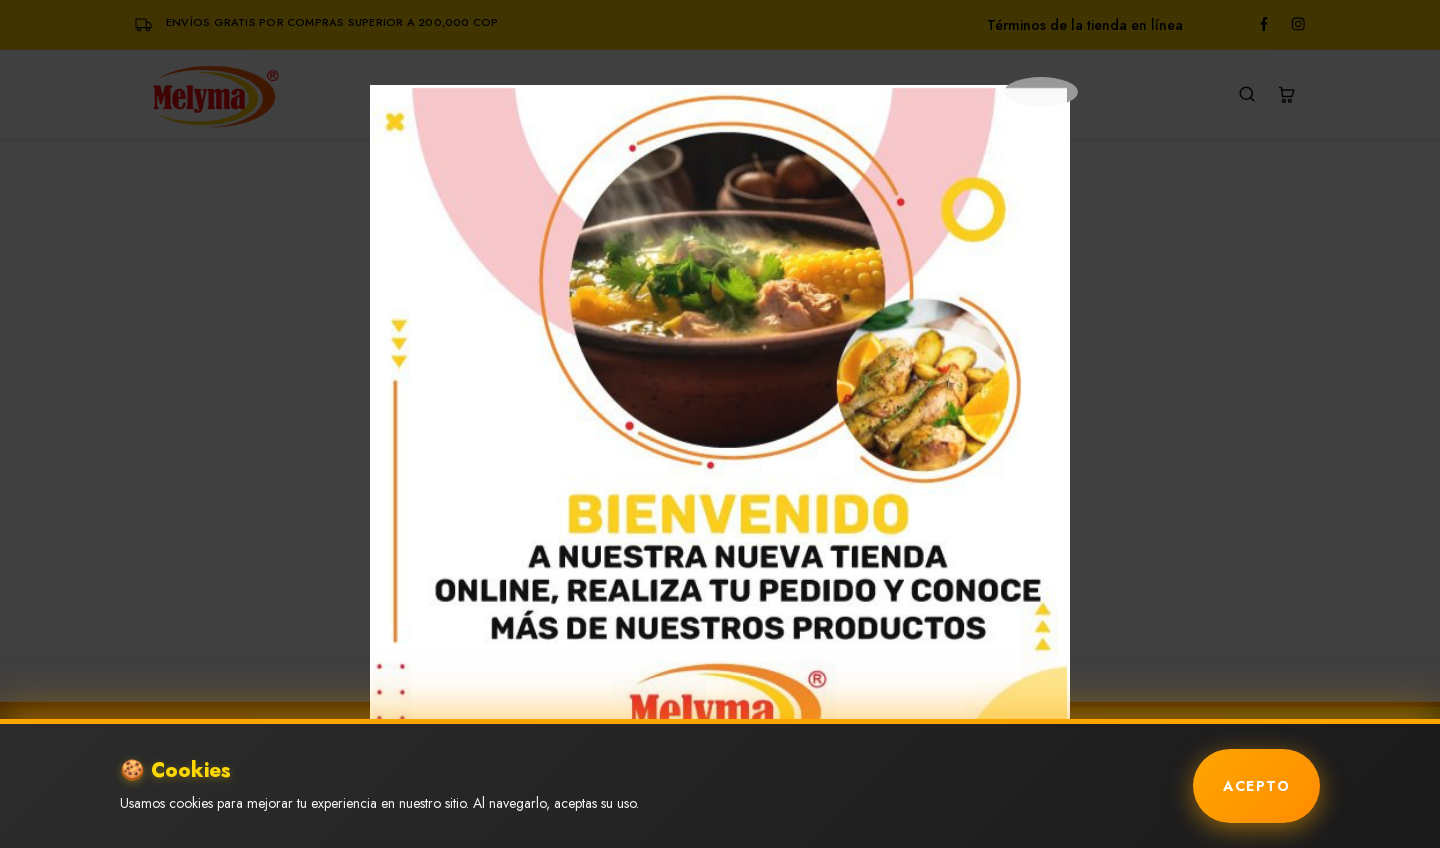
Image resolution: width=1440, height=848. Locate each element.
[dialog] (720, 435)
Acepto (1256, 786)
